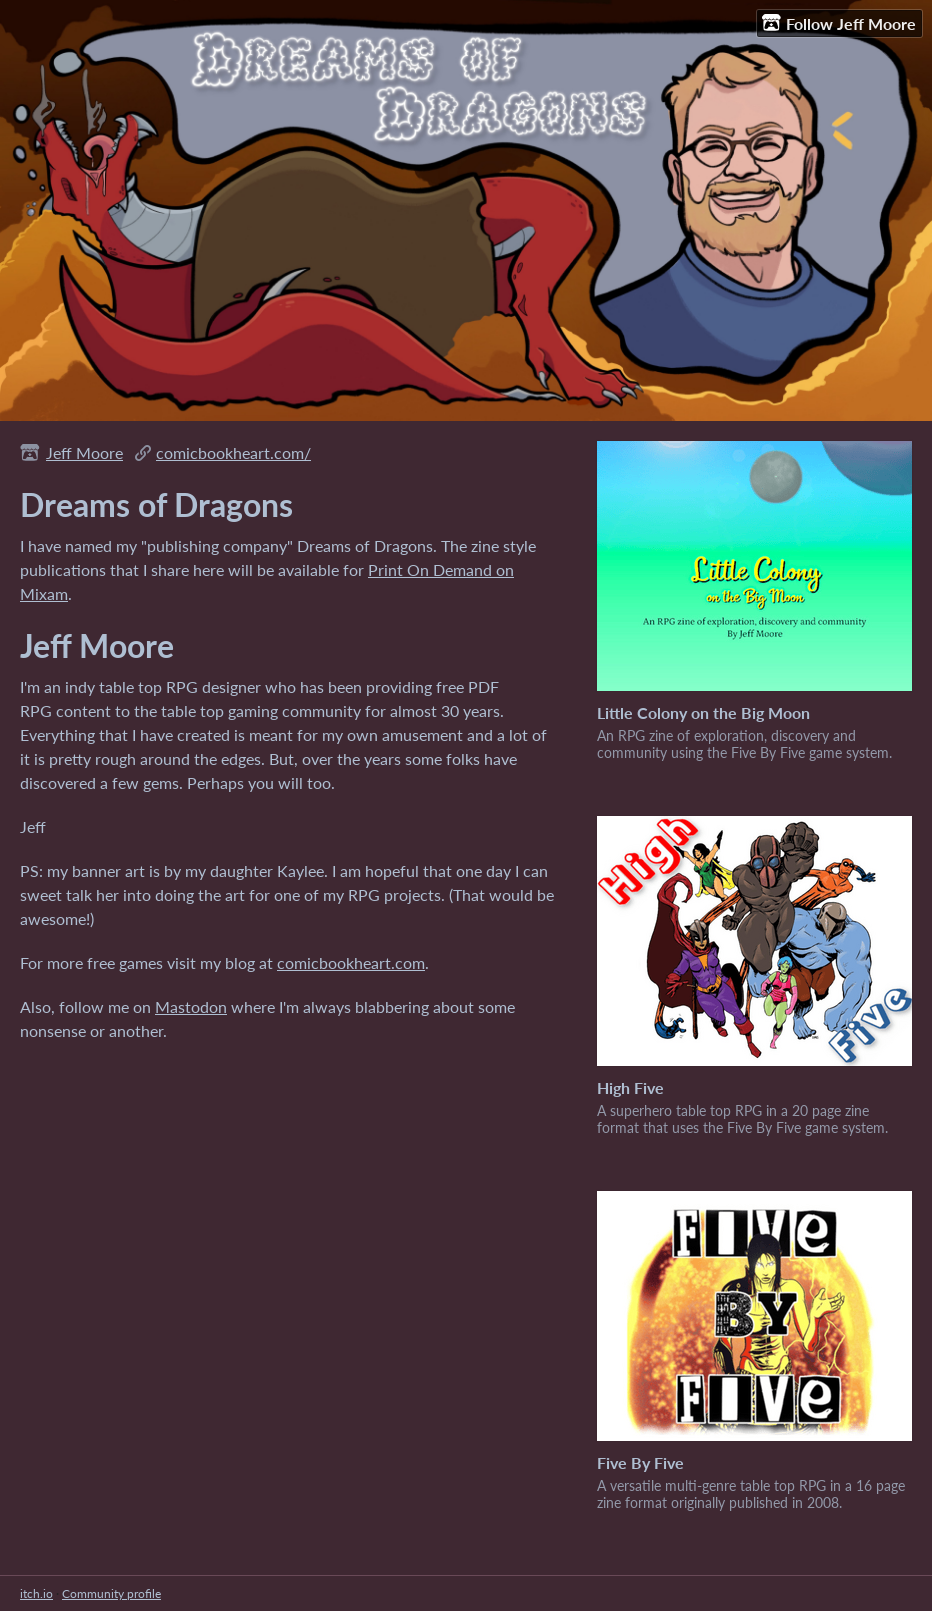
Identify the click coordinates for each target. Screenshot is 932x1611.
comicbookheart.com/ (233, 452)
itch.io (36, 1593)
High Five (630, 1087)
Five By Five (640, 1462)
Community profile (111, 1593)
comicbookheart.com (351, 962)
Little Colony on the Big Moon (703, 712)
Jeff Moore (84, 452)
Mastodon (191, 1006)
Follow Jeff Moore (839, 23)
